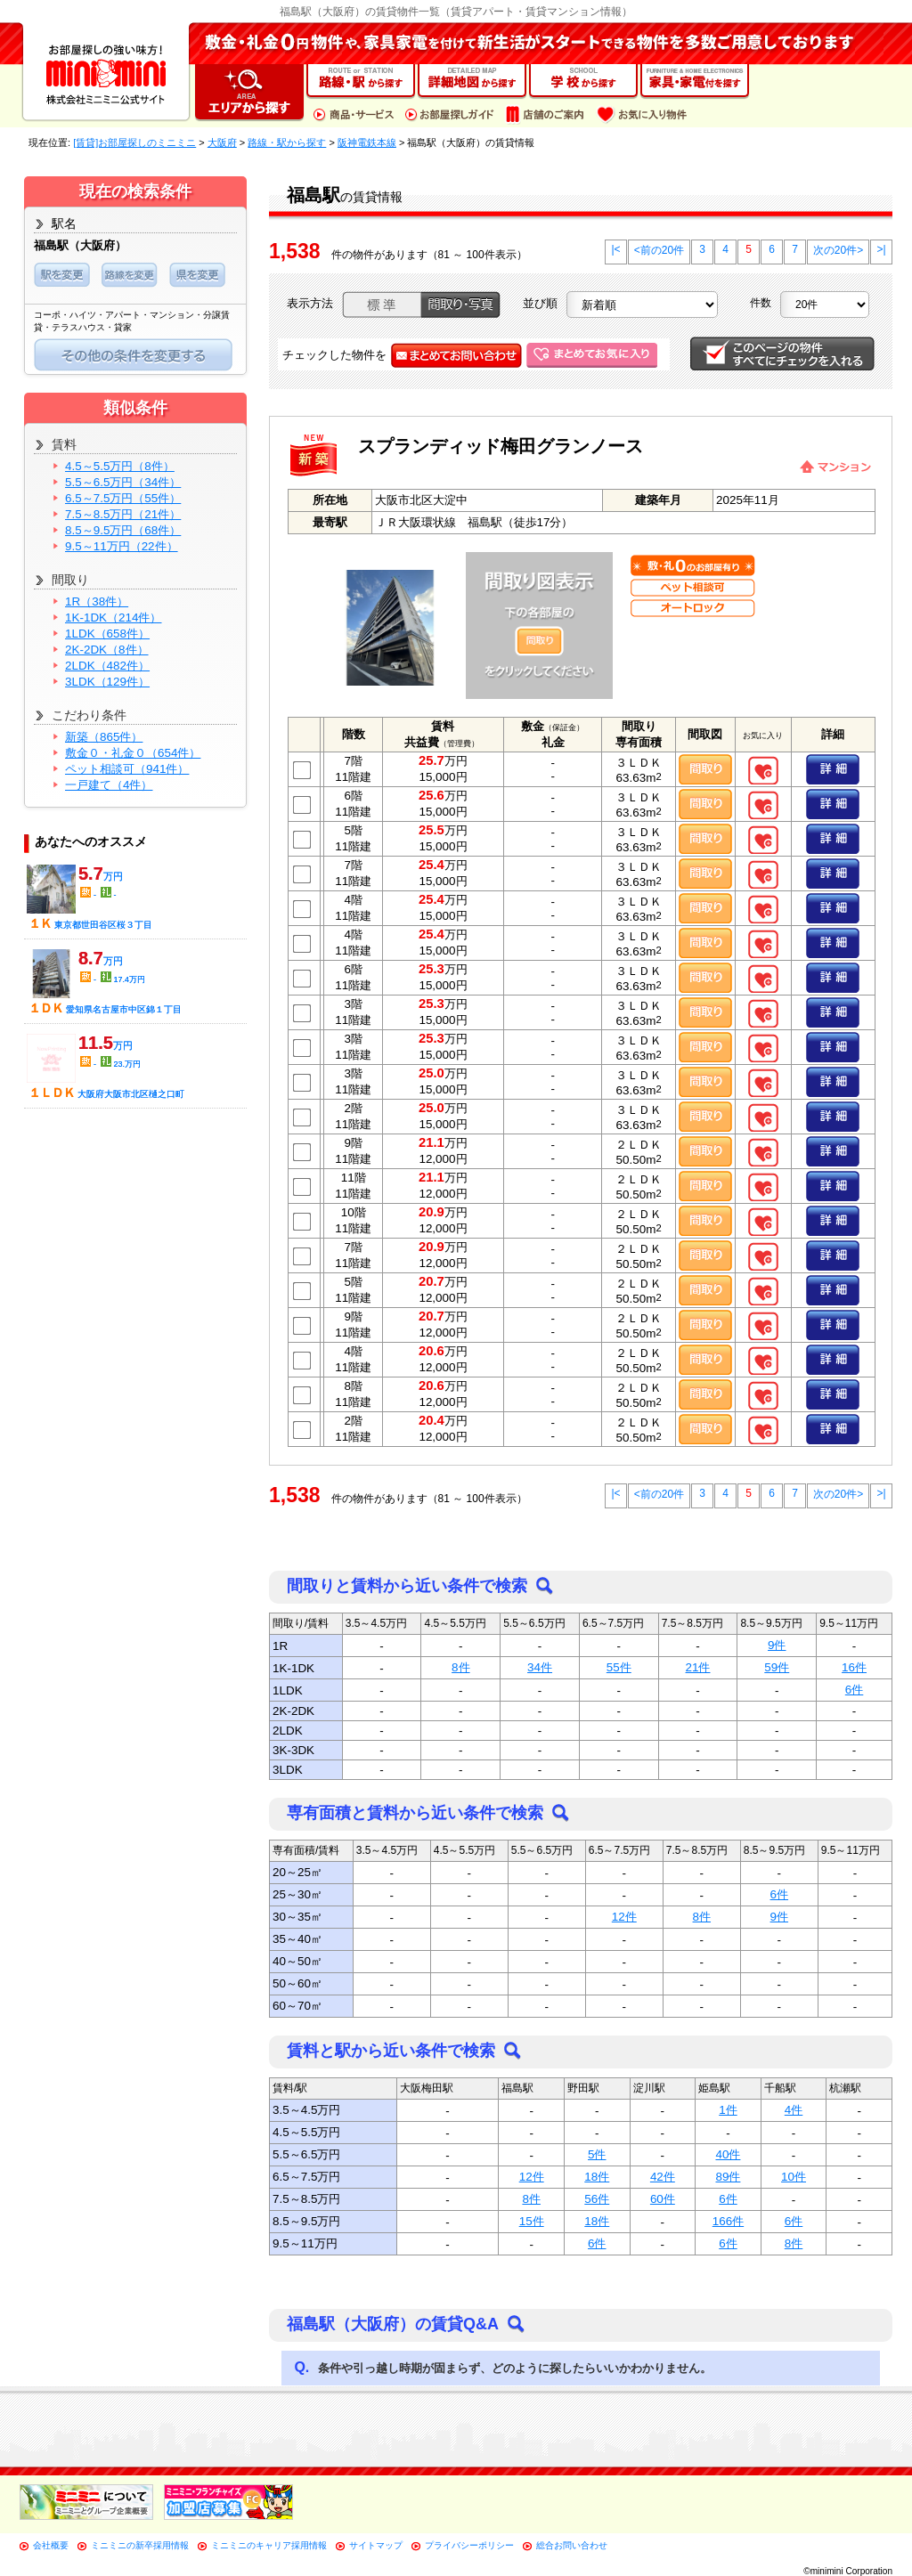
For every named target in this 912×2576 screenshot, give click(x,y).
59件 (776, 1667)
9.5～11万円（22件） (121, 546)
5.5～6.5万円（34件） (123, 482)
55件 (619, 1667)
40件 (727, 2154)
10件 (793, 2176)
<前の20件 (659, 250)
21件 (698, 1667)
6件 (854, 1689)
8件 (460, 1667)
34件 (539, 1667)
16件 (854, 1667)
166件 (728, 2221)
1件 (728, 2110)
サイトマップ (376, 2545)
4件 (793, 2110)
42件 (662, 2176)
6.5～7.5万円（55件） (123, 498)
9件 (777, 1645)
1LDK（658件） (107, 633)
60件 (662, 2199)
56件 (596, 2199)
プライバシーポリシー (469, 2545)
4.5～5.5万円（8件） (120, 466)
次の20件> (838, 250)
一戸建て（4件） (108, 785)
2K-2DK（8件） (107, 649)
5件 (597, 2154)
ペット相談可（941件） (127, 769)
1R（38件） (96, 601)
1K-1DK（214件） (113, 617)
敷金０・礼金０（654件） (132, 753)
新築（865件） (103, 737)
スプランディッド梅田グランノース (500, 446)
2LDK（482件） (107, 665)
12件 (624, 1916)
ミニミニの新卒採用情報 (140, 2545)
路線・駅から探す (287, 142)
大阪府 (222, 142)
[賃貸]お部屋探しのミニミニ (134, 142)
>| (880, 249)
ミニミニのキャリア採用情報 (269, 2545)
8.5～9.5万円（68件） (123, 530)
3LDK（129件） (107, 681)
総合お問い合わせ (571, 2545)
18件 (596, 2176)
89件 (727, 2176)
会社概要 (51, 2545)
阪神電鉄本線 (367, 142)
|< (615, 249)
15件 (531, 2221)
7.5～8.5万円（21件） (123, 514)
